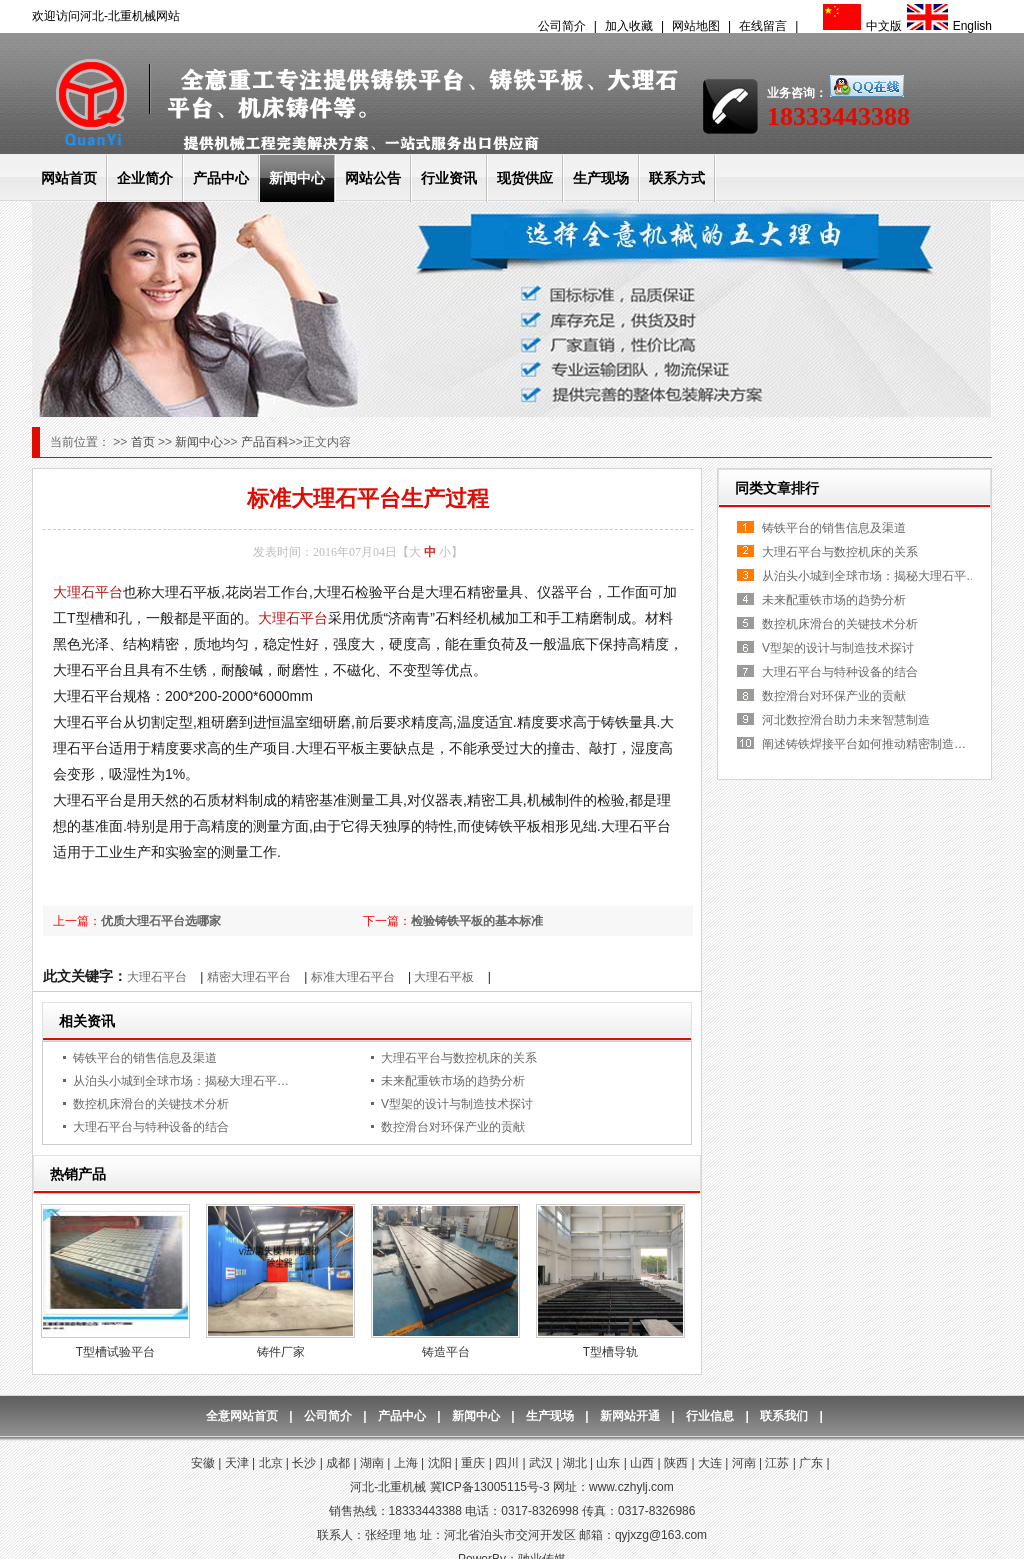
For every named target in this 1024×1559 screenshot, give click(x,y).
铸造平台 (446, 1352)
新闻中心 (297, 178)
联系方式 (677, 178)
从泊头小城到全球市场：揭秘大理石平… (181, 1081)
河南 (744, 1463)
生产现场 (601, 178)
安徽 (203, 1463)
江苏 (777, 1463)
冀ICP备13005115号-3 (490, 1487)
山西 (642, 1463)
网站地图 (696, 26)
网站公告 (373, 178)
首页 (144, 442)
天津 (237, 1463)
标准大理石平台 (353, 977)
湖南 (372, 1463)
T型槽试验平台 (115, 1352)
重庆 (473, 1463)
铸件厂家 (281, 1352)
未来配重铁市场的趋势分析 (453, 1081)
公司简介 (562, 26)
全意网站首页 (242, 1416)
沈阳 (440, 1463)
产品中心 (221, 178)
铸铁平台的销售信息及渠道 (145, 1058)
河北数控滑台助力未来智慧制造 (846, 720)
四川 (507, 1463)
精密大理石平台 (249, 977)
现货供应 (525, 178)
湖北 (575, 1463)
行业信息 (710, 1416)
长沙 (304, 1463)
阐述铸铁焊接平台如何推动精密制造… (864, 744)
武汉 (541, 1463)
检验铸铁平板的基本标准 (477, 921)
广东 (811, 1463)
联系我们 (784, 1416)
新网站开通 (630, 1416)
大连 (710, 1463)
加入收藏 (629, 26)
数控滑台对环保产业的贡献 (453, 1127)
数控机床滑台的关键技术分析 (151, 1104)
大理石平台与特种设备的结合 (151, 1127)
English (947, 26)
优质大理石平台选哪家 (161, 921)
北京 (271, 1463)
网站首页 (69, 178)
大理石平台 (88, 592)
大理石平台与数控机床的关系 (459, 1058)
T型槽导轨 (610, 1352)
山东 (608, 1463)
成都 (338, 1463)
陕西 (676, 1463)
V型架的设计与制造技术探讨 (457, 1104)
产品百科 (265, 442)
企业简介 (145, 178)
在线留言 (763, 26)
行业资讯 (449, 178)
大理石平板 (444, 977)
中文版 (860, 26)
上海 (406, 1463)
